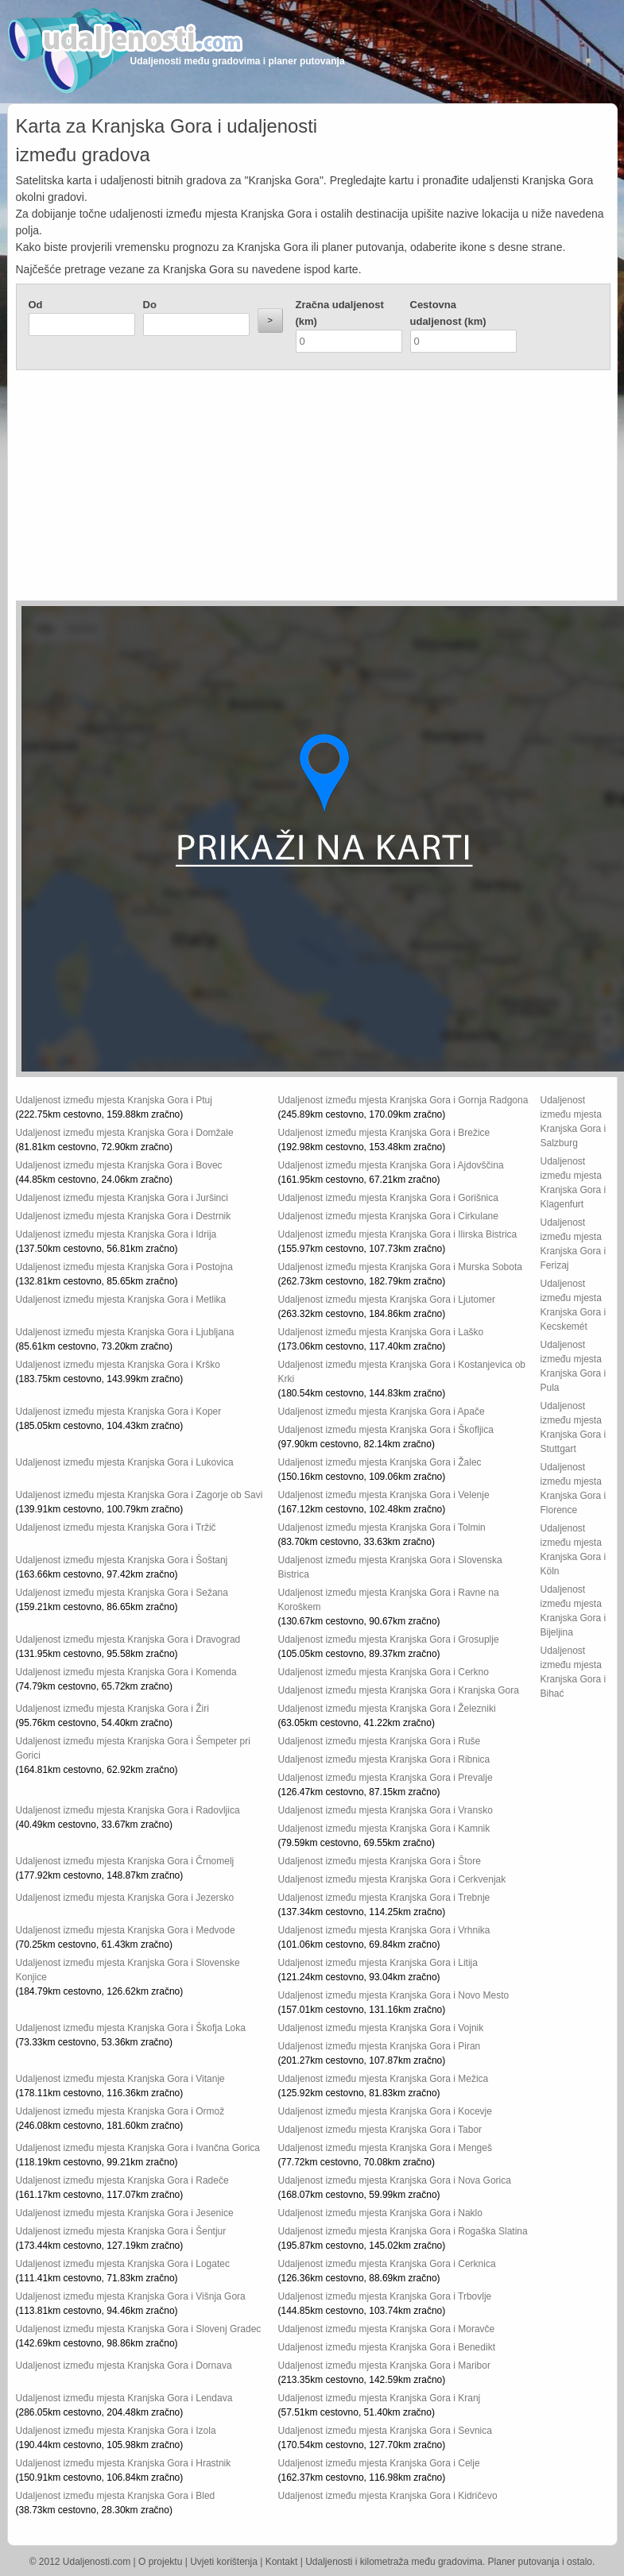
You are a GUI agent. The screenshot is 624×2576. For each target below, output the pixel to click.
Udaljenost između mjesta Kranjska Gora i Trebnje (384, 1897)
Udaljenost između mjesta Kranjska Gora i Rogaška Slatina (403, 2231)
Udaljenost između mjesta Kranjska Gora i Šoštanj (122, 1560)
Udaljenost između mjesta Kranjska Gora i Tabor (380, 2129)
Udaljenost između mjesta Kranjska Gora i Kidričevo (388, 2495)
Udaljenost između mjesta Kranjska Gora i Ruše (379, 1741)
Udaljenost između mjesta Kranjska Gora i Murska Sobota (400, 1267)
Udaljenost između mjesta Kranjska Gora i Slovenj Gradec (139, 2329)
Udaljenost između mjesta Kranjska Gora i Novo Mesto (394, 1995)
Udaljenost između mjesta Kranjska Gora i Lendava (124, 2398)
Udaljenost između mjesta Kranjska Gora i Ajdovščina (391, 1165)
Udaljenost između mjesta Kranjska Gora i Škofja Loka (131, 2027)
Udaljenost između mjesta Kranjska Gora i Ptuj (114, 1100)
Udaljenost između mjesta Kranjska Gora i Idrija (116, 1234)
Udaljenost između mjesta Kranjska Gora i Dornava (124, 2365)
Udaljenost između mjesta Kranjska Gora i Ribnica (384, 1759)
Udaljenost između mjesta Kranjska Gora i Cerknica (387, 2263)
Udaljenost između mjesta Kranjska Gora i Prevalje (385, 1777)
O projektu (160, 2561)
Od (36, 305)
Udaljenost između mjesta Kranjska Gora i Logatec (123, 2263)
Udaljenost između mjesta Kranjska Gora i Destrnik (123, 1216)
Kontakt (281, 2561)
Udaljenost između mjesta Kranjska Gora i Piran (379, 2046)
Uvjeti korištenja (224, 2561)
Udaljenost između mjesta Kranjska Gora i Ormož (120, 2111)
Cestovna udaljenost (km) (448, 313)
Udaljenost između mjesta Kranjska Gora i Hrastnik (123, 2463)
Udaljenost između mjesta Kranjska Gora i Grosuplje (388, 1639)
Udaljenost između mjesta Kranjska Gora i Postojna (124, 1267)
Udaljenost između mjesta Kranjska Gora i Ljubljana (125, 1332)
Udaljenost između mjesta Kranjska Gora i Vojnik (381, 2027)
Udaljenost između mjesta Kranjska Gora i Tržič (116, 1527)
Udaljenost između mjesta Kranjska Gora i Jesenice (125, 2213)
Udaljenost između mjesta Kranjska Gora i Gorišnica (388, 1197)
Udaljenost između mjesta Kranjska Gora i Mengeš (385, 2147)
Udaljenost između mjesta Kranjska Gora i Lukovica (125, 1462)
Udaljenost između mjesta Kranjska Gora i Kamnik (384, 1828)
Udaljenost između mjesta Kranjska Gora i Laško (381, 1332)
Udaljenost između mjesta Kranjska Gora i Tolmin (382, 1527)
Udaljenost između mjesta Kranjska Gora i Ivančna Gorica (138, 2147)
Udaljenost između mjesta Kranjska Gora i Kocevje (385, 2111)
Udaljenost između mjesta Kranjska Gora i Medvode (125, 1930)
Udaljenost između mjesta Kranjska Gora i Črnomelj (125, 1861)
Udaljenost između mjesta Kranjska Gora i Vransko (385, 1810)
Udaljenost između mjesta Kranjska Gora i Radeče (122, 2180)
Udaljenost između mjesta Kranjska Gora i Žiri (112, 1708)
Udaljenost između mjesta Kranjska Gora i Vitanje (120, 2078)
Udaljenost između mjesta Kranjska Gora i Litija (378, 1962)
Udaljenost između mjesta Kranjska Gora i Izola (116, 2430)
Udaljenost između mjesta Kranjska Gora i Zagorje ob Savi (139, 1494)
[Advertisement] (237, 489)
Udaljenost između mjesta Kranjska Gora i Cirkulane (388, 1216)
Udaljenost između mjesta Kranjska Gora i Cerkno (383, 1672)
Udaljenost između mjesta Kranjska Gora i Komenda (126, 1672)
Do (150, 305)
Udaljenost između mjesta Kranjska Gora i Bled (115, 2495)
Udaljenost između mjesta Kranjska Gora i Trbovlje (385, 2296)
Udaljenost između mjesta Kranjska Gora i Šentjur (121, 2231)
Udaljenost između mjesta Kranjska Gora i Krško (118, 1364)
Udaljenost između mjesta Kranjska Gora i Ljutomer (386, 1299)
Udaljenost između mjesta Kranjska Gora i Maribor (384, 2365)
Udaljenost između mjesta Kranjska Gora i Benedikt (386, 2347)
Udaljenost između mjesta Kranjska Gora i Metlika (121, 1299)
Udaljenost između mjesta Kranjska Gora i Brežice (384, 1132)
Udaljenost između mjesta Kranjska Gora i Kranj (379, 2398)
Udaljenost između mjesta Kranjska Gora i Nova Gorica (394, 2180)
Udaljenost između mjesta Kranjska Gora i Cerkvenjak (392, 1879)
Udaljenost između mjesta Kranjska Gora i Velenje (384, 1494)
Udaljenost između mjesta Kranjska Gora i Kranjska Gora (398, 1690)
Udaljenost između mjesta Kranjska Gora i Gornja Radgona (403, 1100)
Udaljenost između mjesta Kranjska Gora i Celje (379, 2463)
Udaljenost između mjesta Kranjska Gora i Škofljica (386, 1429)
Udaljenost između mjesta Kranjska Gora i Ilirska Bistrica (397, 1234)
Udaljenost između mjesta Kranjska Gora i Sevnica (385, 2430)
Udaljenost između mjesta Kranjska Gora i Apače (381, 1411)
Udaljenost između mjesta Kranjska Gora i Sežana (122, 1592)
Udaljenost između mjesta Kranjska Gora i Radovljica (128, 1810)
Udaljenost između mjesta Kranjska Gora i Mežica (383, 2078)
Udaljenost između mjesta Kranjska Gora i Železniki (387, 1708)
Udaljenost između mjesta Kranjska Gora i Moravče (386, 2329)
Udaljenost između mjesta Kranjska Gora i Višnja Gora (131, 2296)
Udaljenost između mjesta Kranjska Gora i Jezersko (125, 1897)
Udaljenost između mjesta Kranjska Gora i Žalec (380, 1462)
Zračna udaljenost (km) (340, 313)
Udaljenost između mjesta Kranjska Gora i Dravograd (128, 1639)
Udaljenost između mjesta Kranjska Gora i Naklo (380, 2213)
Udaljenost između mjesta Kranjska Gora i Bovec (119, 1165)
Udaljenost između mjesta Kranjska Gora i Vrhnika (384, 1930)
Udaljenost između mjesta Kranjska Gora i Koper (119, 1411)
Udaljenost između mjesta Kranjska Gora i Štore (379, 1861)
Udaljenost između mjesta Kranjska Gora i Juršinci (122, 1197)
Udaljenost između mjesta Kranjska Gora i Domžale (125, 1132)
